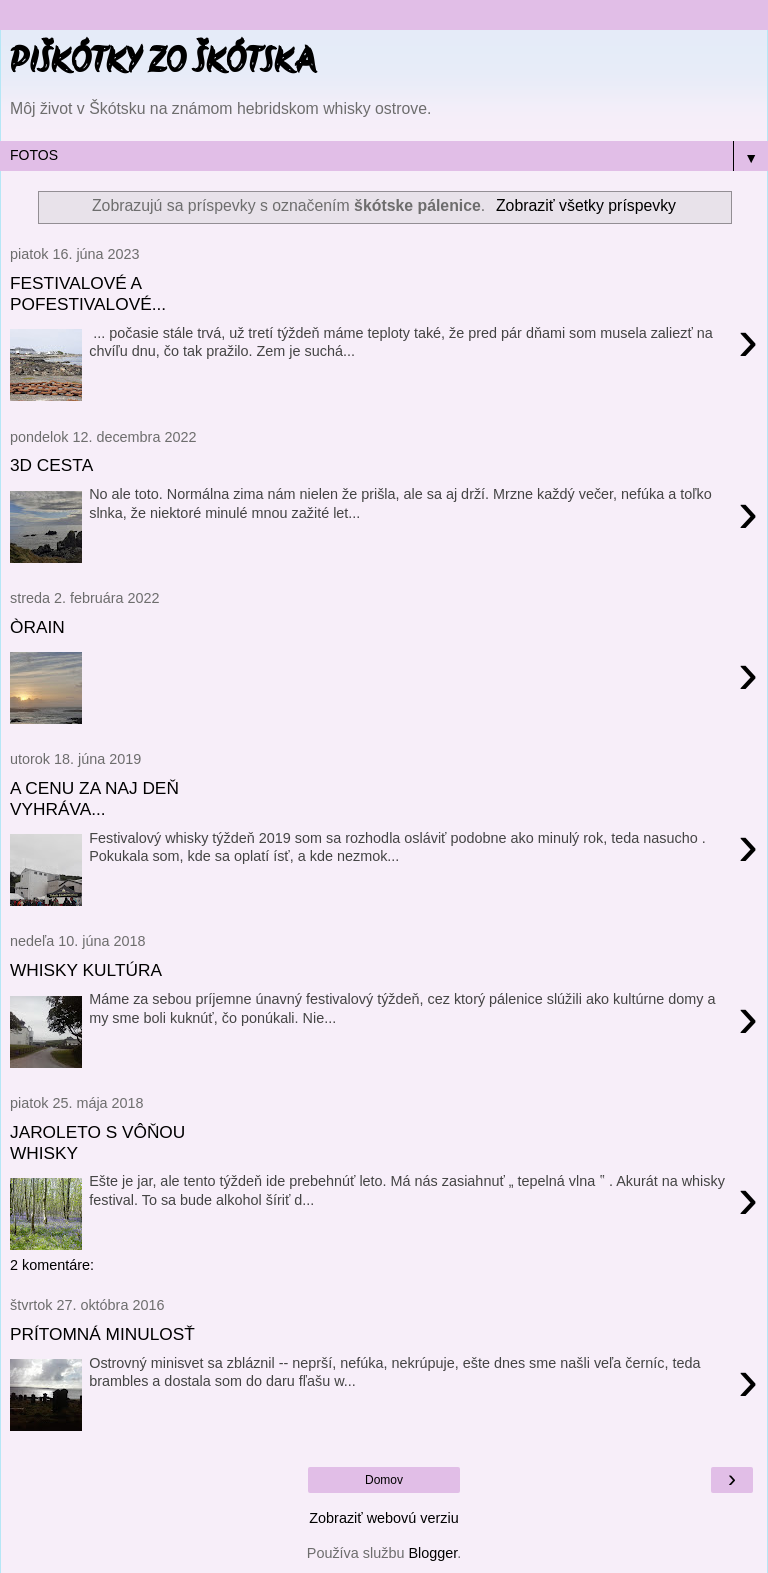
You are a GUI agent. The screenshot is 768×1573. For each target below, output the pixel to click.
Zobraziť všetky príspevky (586, 205)
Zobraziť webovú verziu (383, 1518)
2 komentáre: (52, 1265)
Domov (384, 1480)
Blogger (432, 1553)
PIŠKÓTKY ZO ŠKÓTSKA (163, 64)
